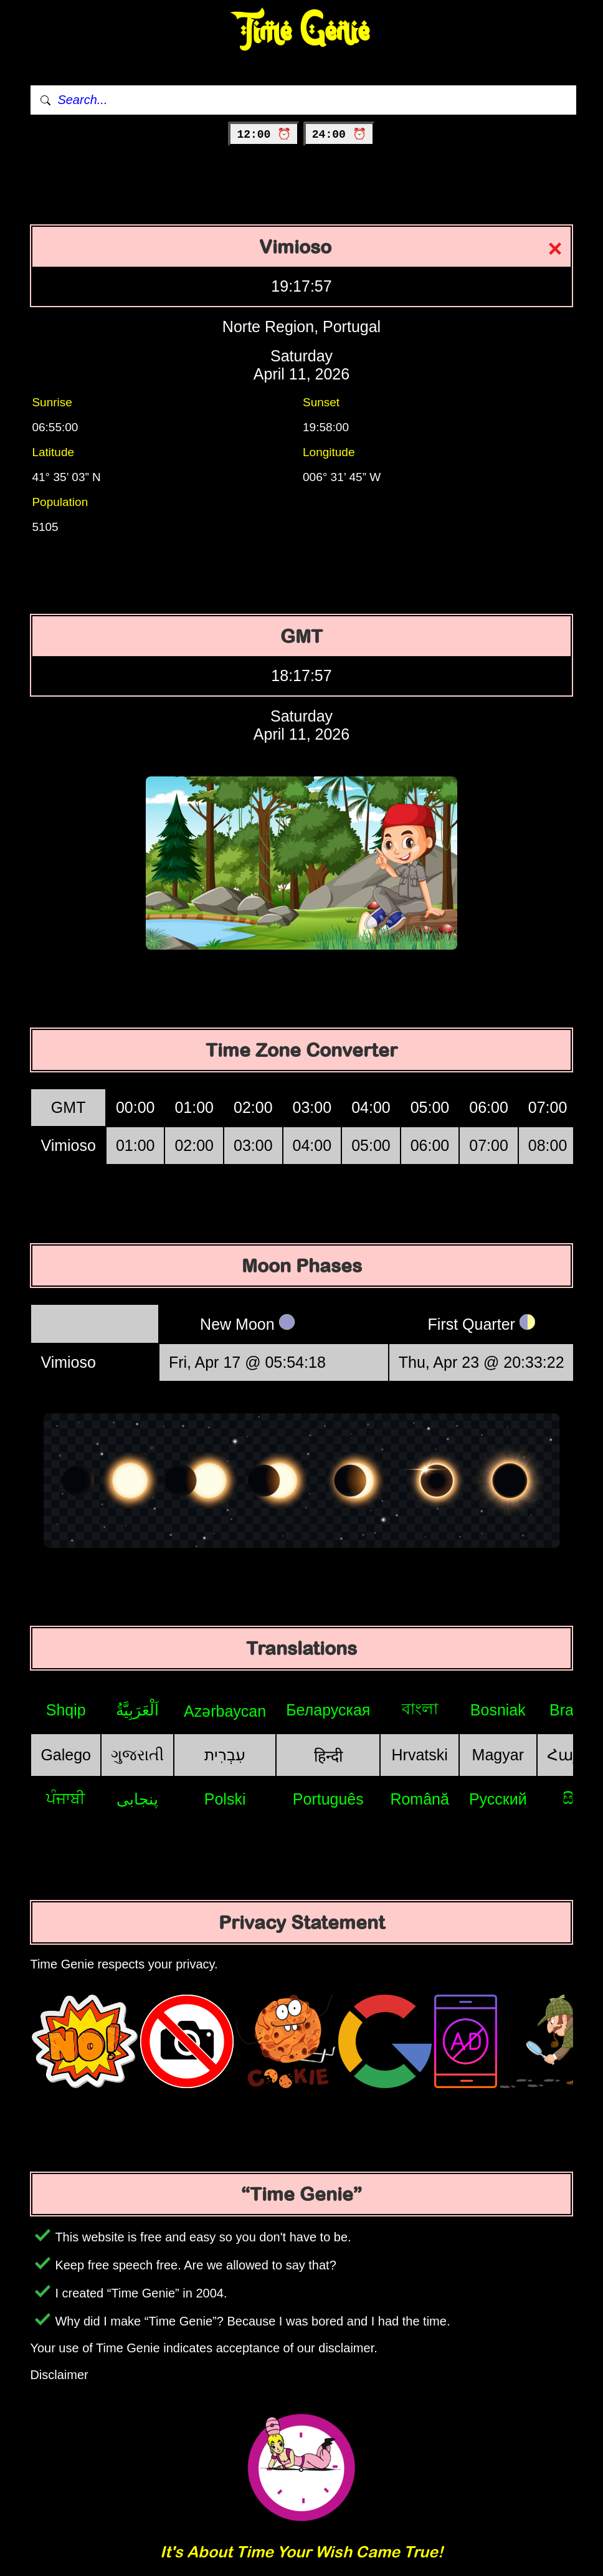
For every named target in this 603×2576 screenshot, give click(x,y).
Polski (225, 1799)
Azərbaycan (225, 1711)
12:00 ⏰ (264, 134)
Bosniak (498, 1710)
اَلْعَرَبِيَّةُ (137, 1710)
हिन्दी (328, 1756)
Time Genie (301, 31)
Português (328, 1799)
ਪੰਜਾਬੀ (65, 1798)
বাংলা (420, 1708)
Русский (498, 1799)
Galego (65, 1754)
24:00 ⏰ (339, 134)
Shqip (66, 1710)
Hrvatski (420, 1754)
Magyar (498, 1754)
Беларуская (328, 1710)
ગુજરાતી (137, 1754)
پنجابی (137, 1799)
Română (419, 1799)
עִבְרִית (224, 1754)
